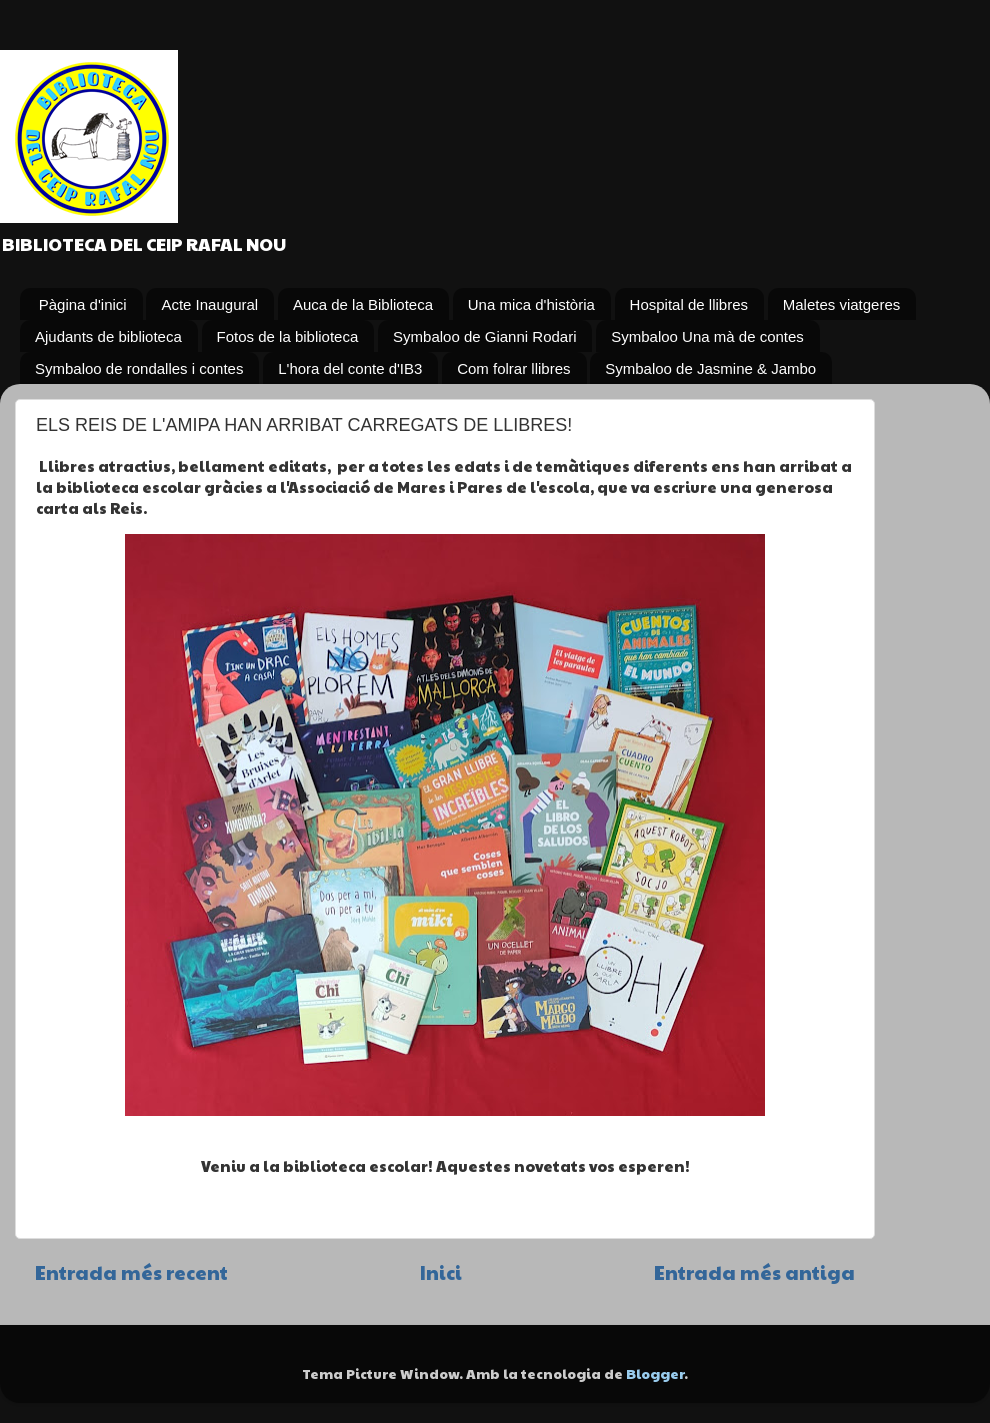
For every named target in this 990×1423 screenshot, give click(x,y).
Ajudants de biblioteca (108, 336)
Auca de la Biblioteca (363, 304)
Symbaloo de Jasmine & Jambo (710, 368)
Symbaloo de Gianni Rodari (484, 336)
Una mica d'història (531, 304)
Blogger (655, 1373)
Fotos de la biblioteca (288, 336)
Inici (441, 1272)
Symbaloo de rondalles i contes (139, 368)
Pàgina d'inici (83, 304)
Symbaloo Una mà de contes (707, 336)
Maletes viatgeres (842, 304)
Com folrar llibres (513, 368)
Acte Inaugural (209, 304)
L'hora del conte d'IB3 (350, 368)
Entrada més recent (131, 1272)
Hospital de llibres (689, 304)
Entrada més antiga (754, 1272)
